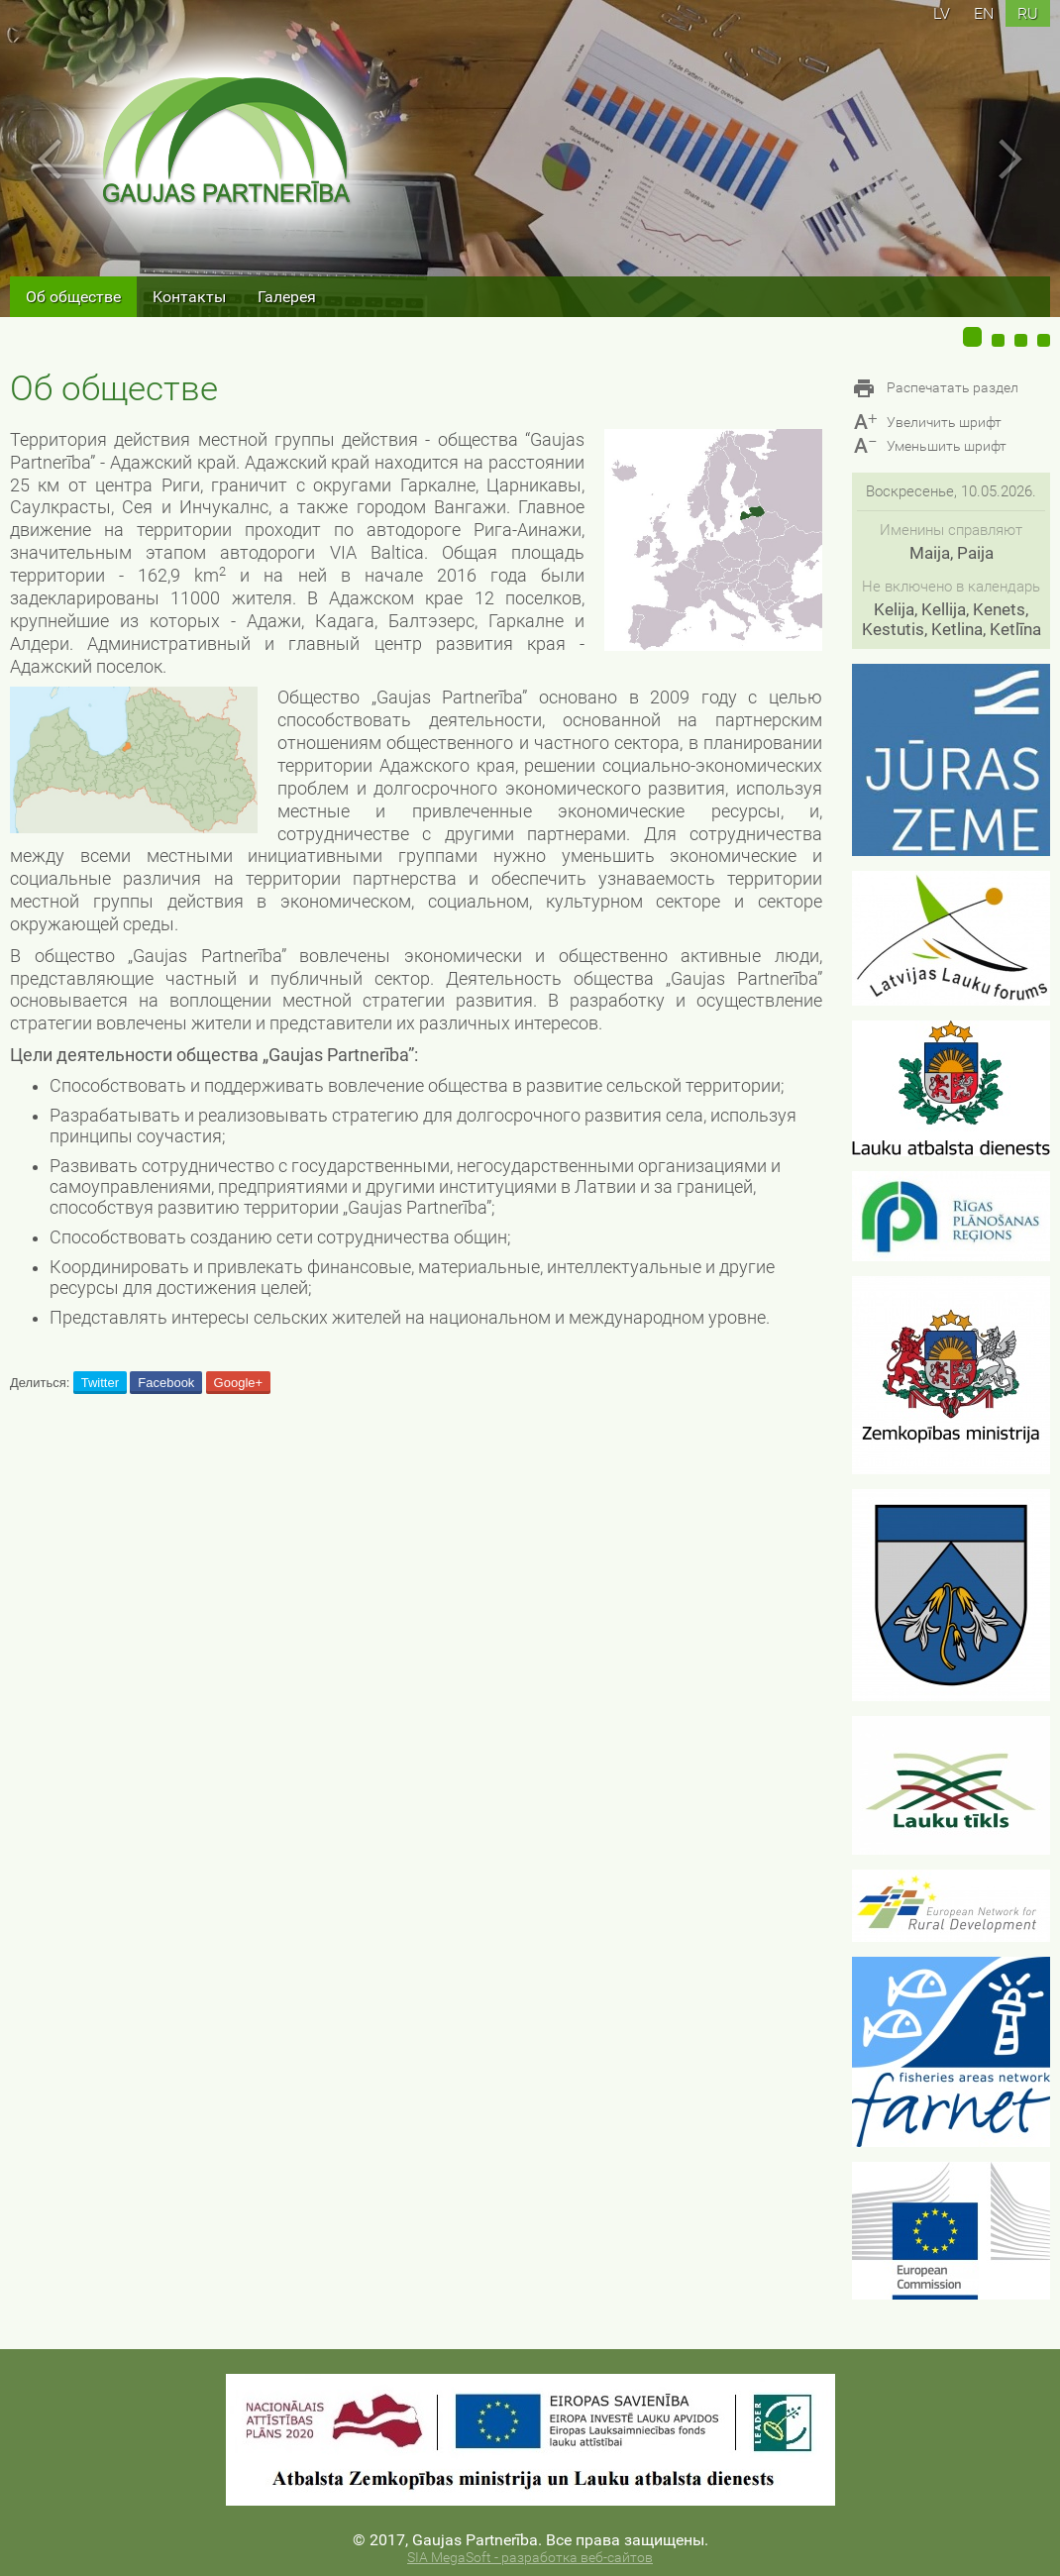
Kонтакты (189, 296)
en (984, 13)
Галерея (287, 296)
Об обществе (73, 296)
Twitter (100, 1382)
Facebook (166, 1382)
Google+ (239, 1382)
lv (941, 13)
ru (1027, 13)
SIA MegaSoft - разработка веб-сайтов (530, 2557)
